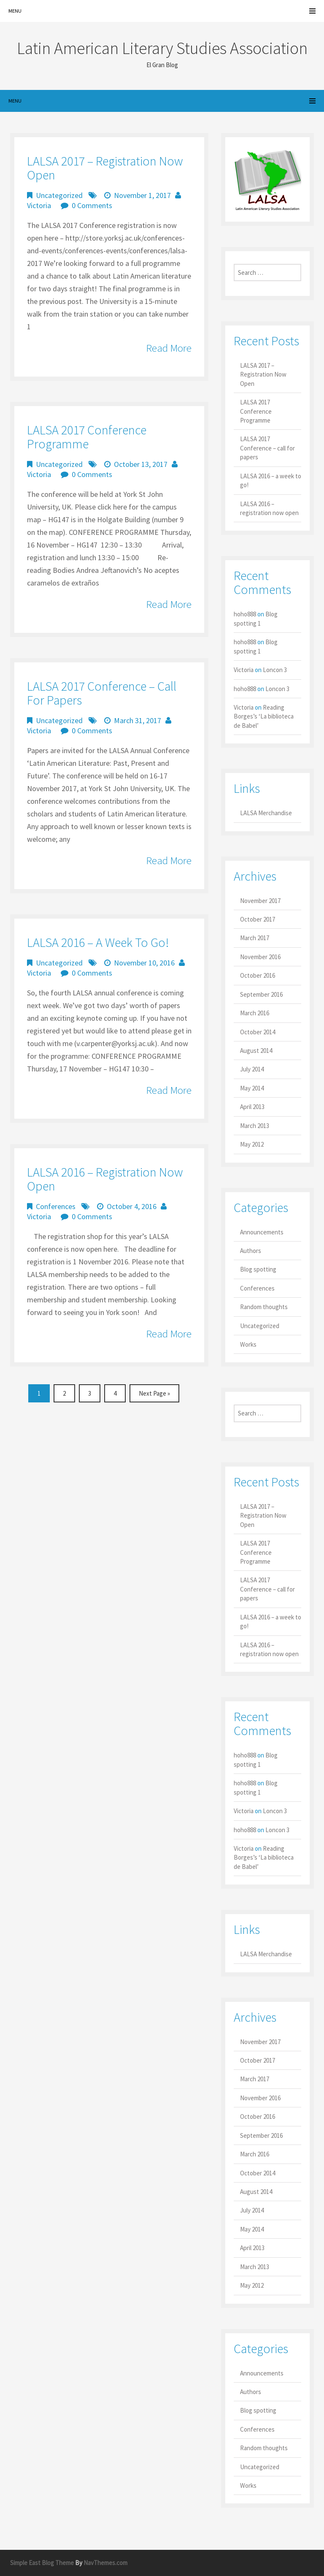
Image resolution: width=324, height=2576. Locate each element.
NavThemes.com (105, 2563)
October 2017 (257, 919)
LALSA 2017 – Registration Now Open (105, 168)
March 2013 (254, 1126)
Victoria (39, 205)
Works (248, 1344)
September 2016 (261, 994)
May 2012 (252, 1144)
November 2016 (260, 957)
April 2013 (252, 1107)
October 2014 (257, 1032)
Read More (169, 348)
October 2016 (257, 975)
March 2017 (254, 938)
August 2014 (256, 1051)
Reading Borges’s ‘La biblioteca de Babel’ (264, 716)
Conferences (56, 1206)
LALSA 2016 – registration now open (105, 1179)
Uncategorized (59, 195)
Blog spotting (258, 1269)
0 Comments (92, 205)
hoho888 (245, 614)
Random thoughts (264, 1307)
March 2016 (254, 1013)
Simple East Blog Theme (42, 2563)
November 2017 (260, 901)
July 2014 (252, 1069)
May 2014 (252, 1088)
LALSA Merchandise (266, 813)
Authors (250, 1251)
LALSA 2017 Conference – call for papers (101, 693)
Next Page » (154, 1393)
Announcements (262, 1232)
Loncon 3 (275, 670)
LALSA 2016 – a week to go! (98, 942)
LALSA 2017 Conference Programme (86, 437)
